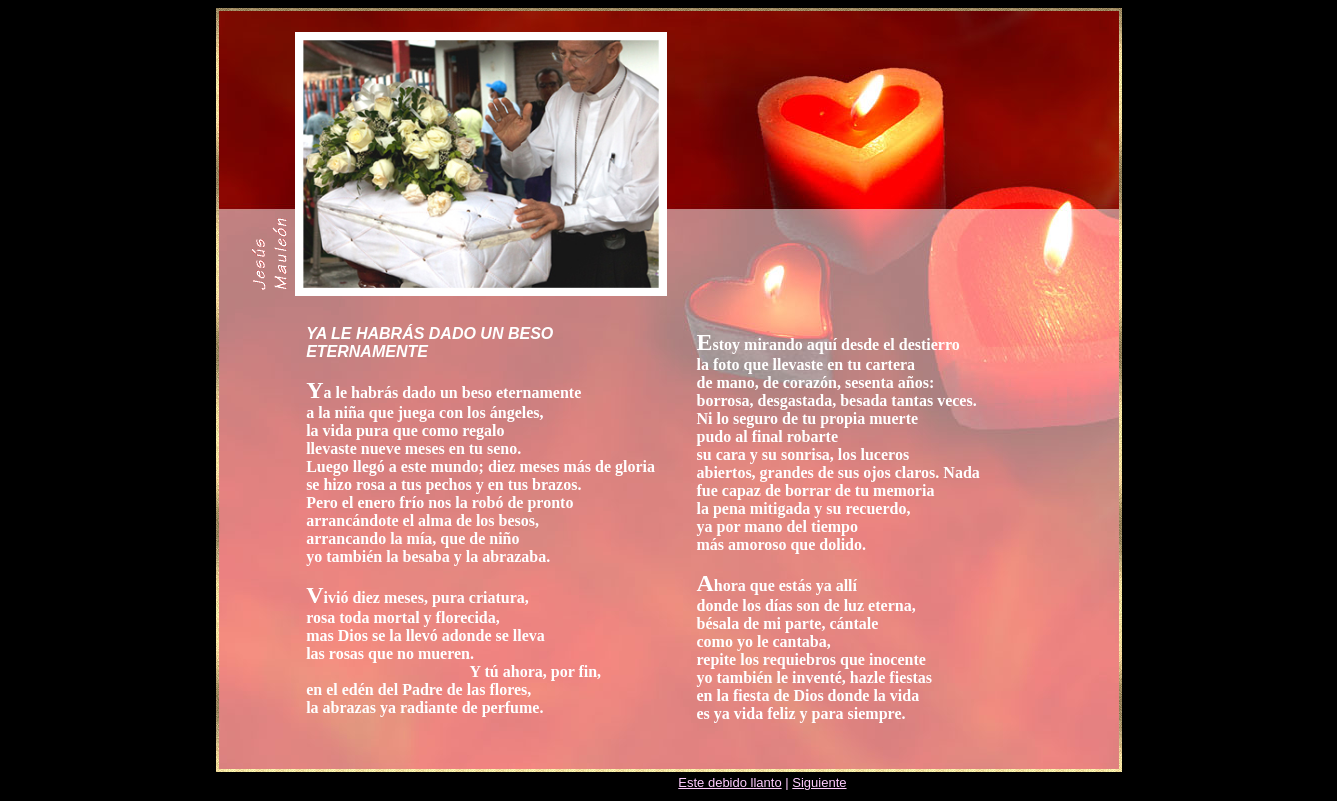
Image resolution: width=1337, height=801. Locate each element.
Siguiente (819, 782)
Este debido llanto (729, 782)
